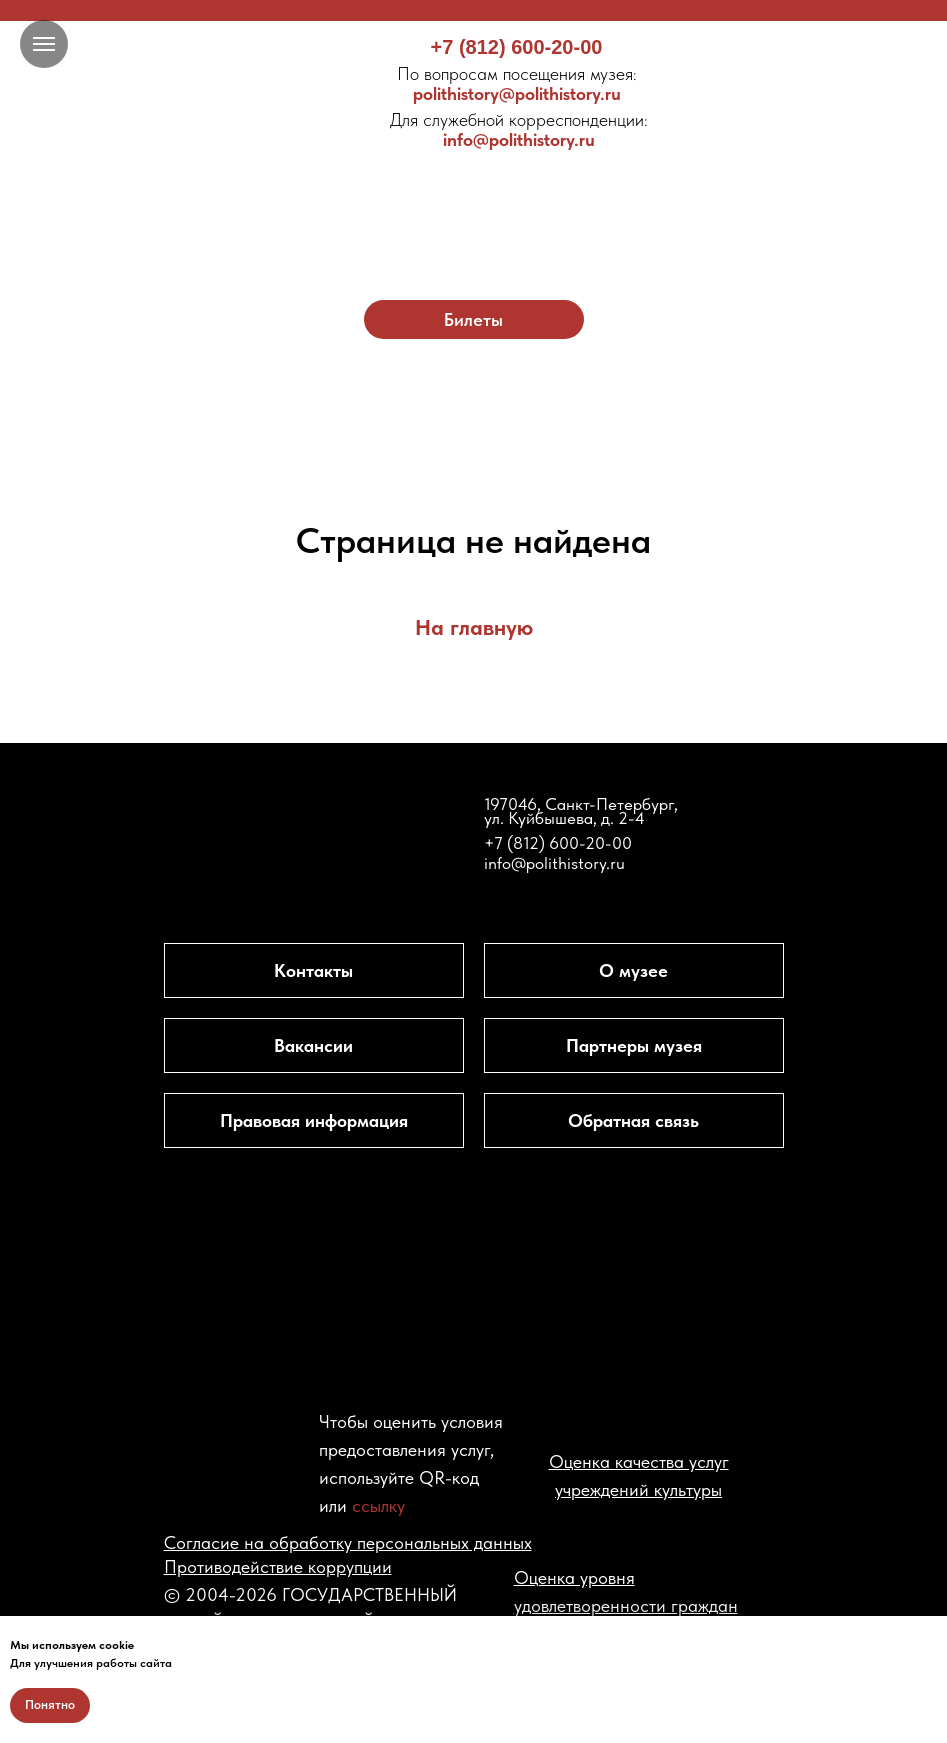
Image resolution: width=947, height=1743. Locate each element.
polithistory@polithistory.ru (517, 83)
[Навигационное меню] (44, 44)
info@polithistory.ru (519, 129)
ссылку (378, 1505)
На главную (474, 627)
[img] (473, 197)
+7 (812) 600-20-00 (517, 47)
